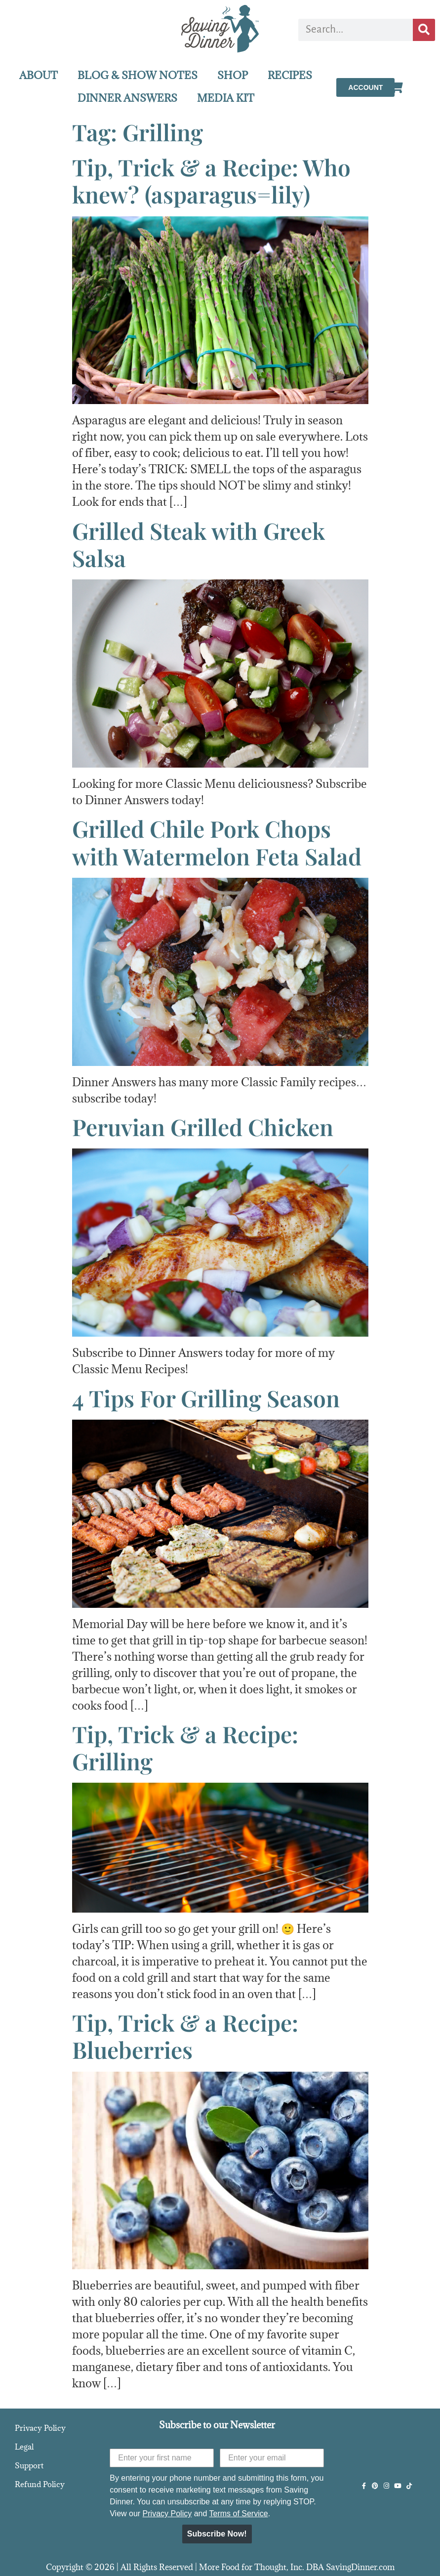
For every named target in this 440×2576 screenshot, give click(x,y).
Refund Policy (40, 2484)
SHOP (232, 75)
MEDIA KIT (225, 98)
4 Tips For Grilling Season (206, 1398)
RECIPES (290, 75)
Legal (24, 2447)
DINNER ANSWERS (127, 98)
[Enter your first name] (162, 2458)
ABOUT (38, 75)
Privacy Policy (40, 2428)
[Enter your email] (272, 2458)
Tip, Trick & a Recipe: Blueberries (185, 2036)
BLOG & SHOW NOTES (138, 75)
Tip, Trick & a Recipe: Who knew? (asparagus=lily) (211, 180)
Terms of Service (238, 2513)
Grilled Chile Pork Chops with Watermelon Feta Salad (216, 842)
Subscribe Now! (217, 2534)
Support (29, 2465)
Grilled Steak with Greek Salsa (198, 544)
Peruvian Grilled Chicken (202, 1126)
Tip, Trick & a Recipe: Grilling (185, 1747)
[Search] (424, 30)
